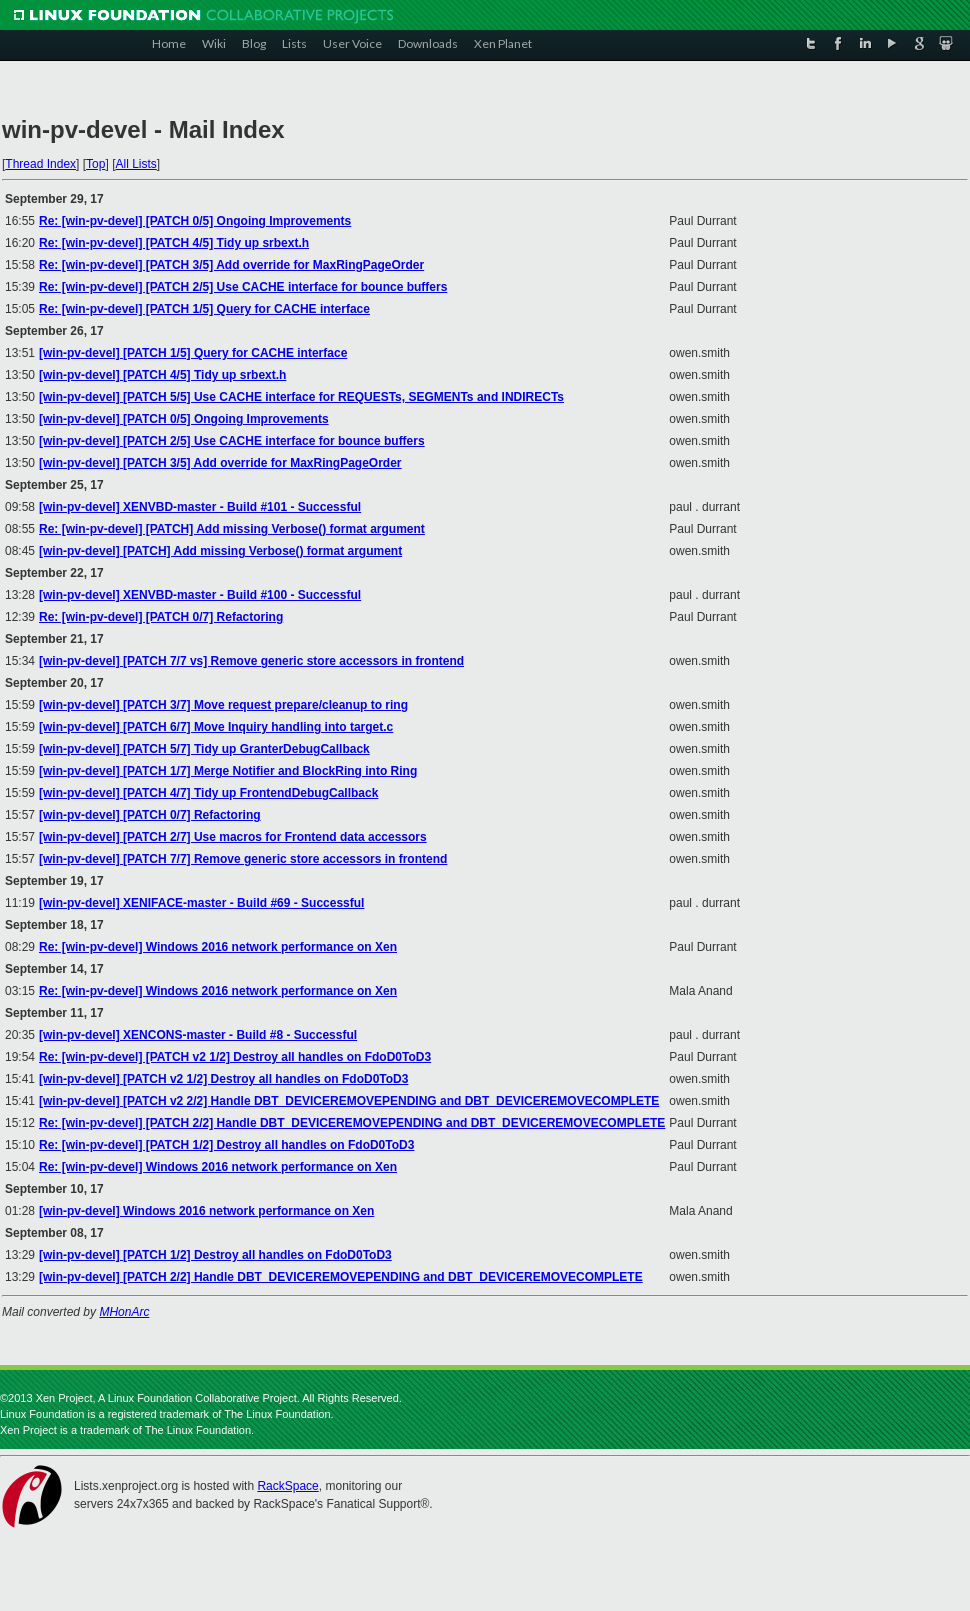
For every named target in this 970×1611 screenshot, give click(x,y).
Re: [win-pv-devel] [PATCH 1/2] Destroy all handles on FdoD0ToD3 (226, 1145)
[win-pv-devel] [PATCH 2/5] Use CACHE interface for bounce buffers (232, 441)
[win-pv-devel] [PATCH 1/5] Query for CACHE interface (193, 353)
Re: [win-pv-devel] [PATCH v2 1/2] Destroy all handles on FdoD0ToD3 (235, 1057)
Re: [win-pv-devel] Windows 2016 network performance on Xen (218, 947)
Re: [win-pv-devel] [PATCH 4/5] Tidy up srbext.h (174, 243)
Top (95, 164)
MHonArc (124, 1312)
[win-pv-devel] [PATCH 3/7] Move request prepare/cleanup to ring (223, 705)
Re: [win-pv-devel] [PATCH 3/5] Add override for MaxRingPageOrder (231, 265)
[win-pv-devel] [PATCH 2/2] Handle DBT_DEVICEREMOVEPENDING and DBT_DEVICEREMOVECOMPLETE (341, 1277)
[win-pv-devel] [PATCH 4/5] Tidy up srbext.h (162, 375)
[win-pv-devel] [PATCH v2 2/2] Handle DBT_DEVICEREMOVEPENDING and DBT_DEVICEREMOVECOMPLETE (349, 1101)
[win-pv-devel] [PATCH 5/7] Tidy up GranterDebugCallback (204, 749)
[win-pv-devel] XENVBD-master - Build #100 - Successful (200, 595)
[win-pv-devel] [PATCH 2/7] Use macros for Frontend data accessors (233, 837)
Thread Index (40, 164)
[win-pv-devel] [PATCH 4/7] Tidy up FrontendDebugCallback (208, 793)
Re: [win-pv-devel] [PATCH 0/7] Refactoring (161, 617)
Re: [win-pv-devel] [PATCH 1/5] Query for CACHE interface (204, 309)
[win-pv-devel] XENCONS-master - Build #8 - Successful (198, 1035)
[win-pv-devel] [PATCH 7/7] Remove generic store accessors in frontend (243, 859)
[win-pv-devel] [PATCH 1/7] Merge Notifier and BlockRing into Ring (228, 771)
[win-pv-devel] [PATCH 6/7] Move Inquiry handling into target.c (216, 727)
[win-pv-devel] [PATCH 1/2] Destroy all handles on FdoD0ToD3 (215, 1255)
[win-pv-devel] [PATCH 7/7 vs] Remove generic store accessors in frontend (251, 661)
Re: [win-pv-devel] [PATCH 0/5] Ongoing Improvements (195, 221)
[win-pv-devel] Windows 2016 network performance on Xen (206, 1211)
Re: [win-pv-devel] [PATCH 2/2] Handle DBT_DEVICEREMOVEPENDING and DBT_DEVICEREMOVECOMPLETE (352, 1123)
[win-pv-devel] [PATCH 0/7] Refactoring (150, 815)
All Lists (135, 164)
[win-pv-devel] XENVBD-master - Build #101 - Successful (200, 507)
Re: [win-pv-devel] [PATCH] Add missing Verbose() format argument (232, 529)
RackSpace (287, 1486)
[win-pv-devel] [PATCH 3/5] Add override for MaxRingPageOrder (220, 463)
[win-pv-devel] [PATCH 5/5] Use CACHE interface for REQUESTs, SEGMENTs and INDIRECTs (301, 397)
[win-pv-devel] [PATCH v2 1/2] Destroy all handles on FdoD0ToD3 (223, 1079)
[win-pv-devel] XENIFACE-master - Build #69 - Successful (201, 903)
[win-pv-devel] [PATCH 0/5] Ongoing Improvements (184, 419)
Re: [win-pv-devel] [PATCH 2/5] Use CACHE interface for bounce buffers (243, 287)
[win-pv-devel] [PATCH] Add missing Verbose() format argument (220, 551)
